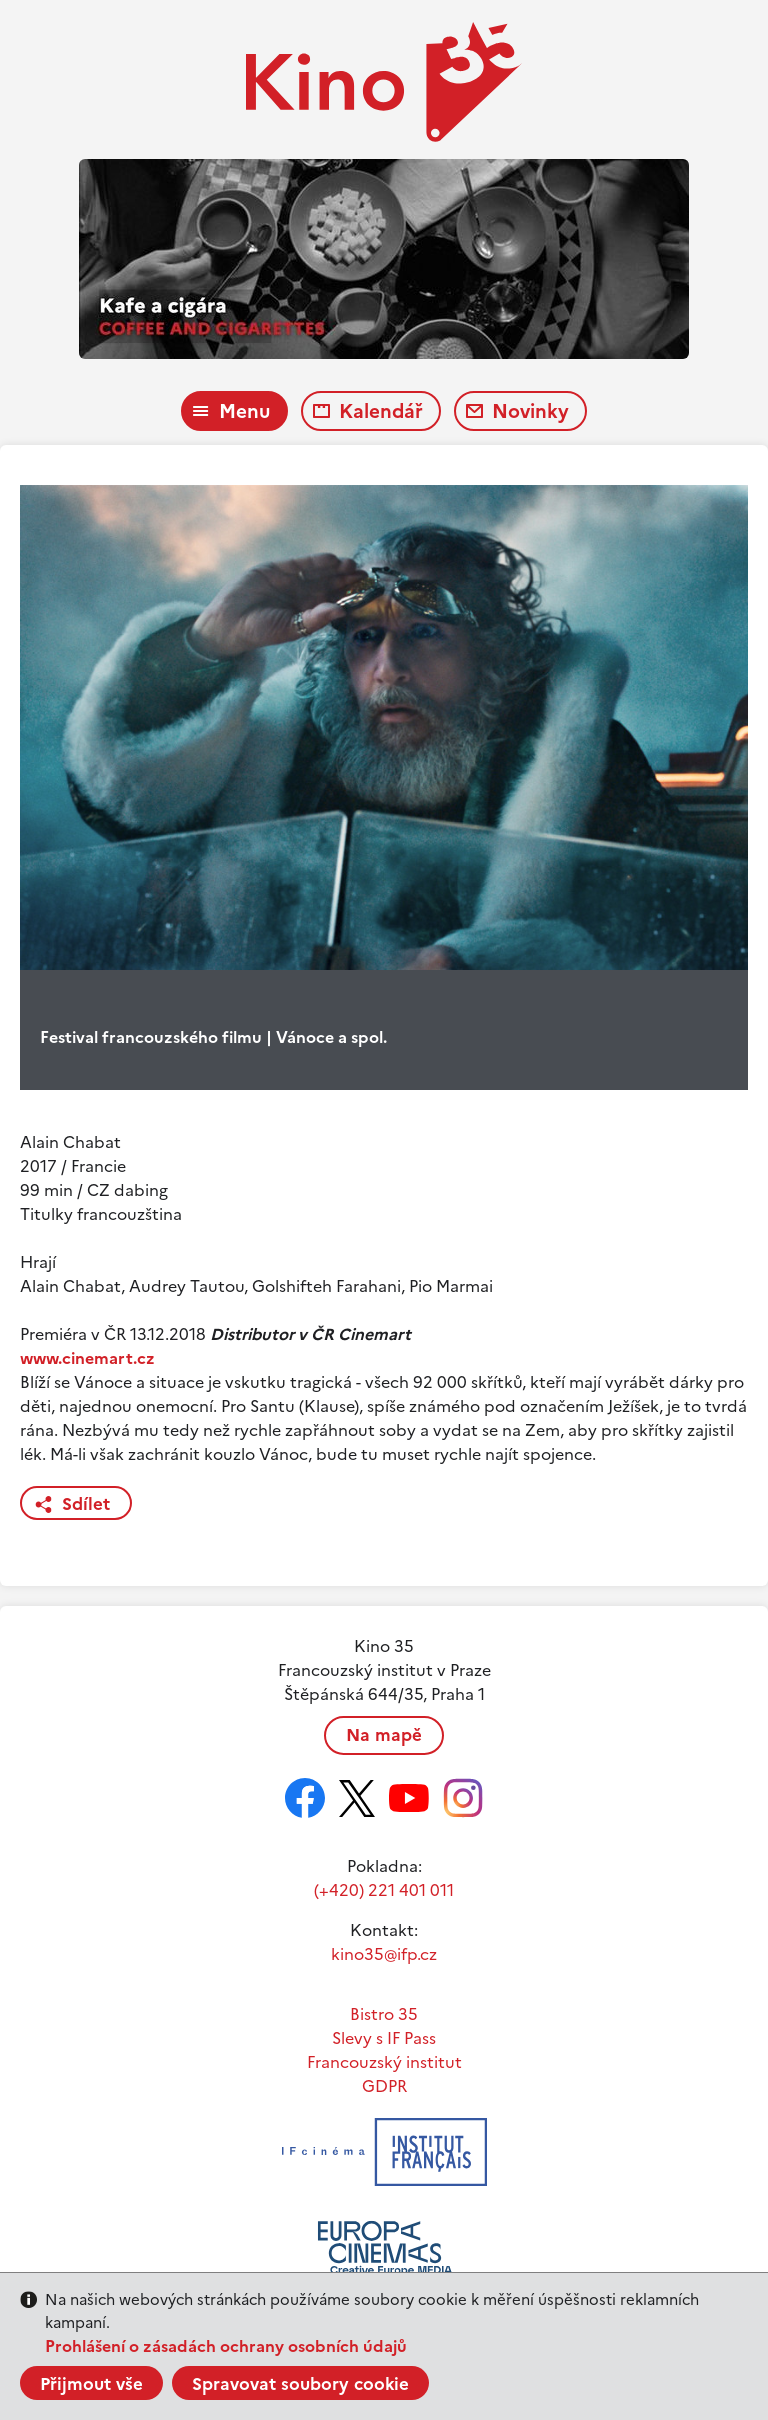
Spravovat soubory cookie (300, 2384)
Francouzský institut (384, 2062)
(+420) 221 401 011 (384, 1890)
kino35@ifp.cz (384, 1954)
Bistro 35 (384, 2014)
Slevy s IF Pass (384, 2038)
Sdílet (86, 1504)
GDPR (384, 2086)
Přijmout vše (91, 2384)
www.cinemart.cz (87, 1358)
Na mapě (384, 1735)
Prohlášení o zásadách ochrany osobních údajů (226, 2346)
